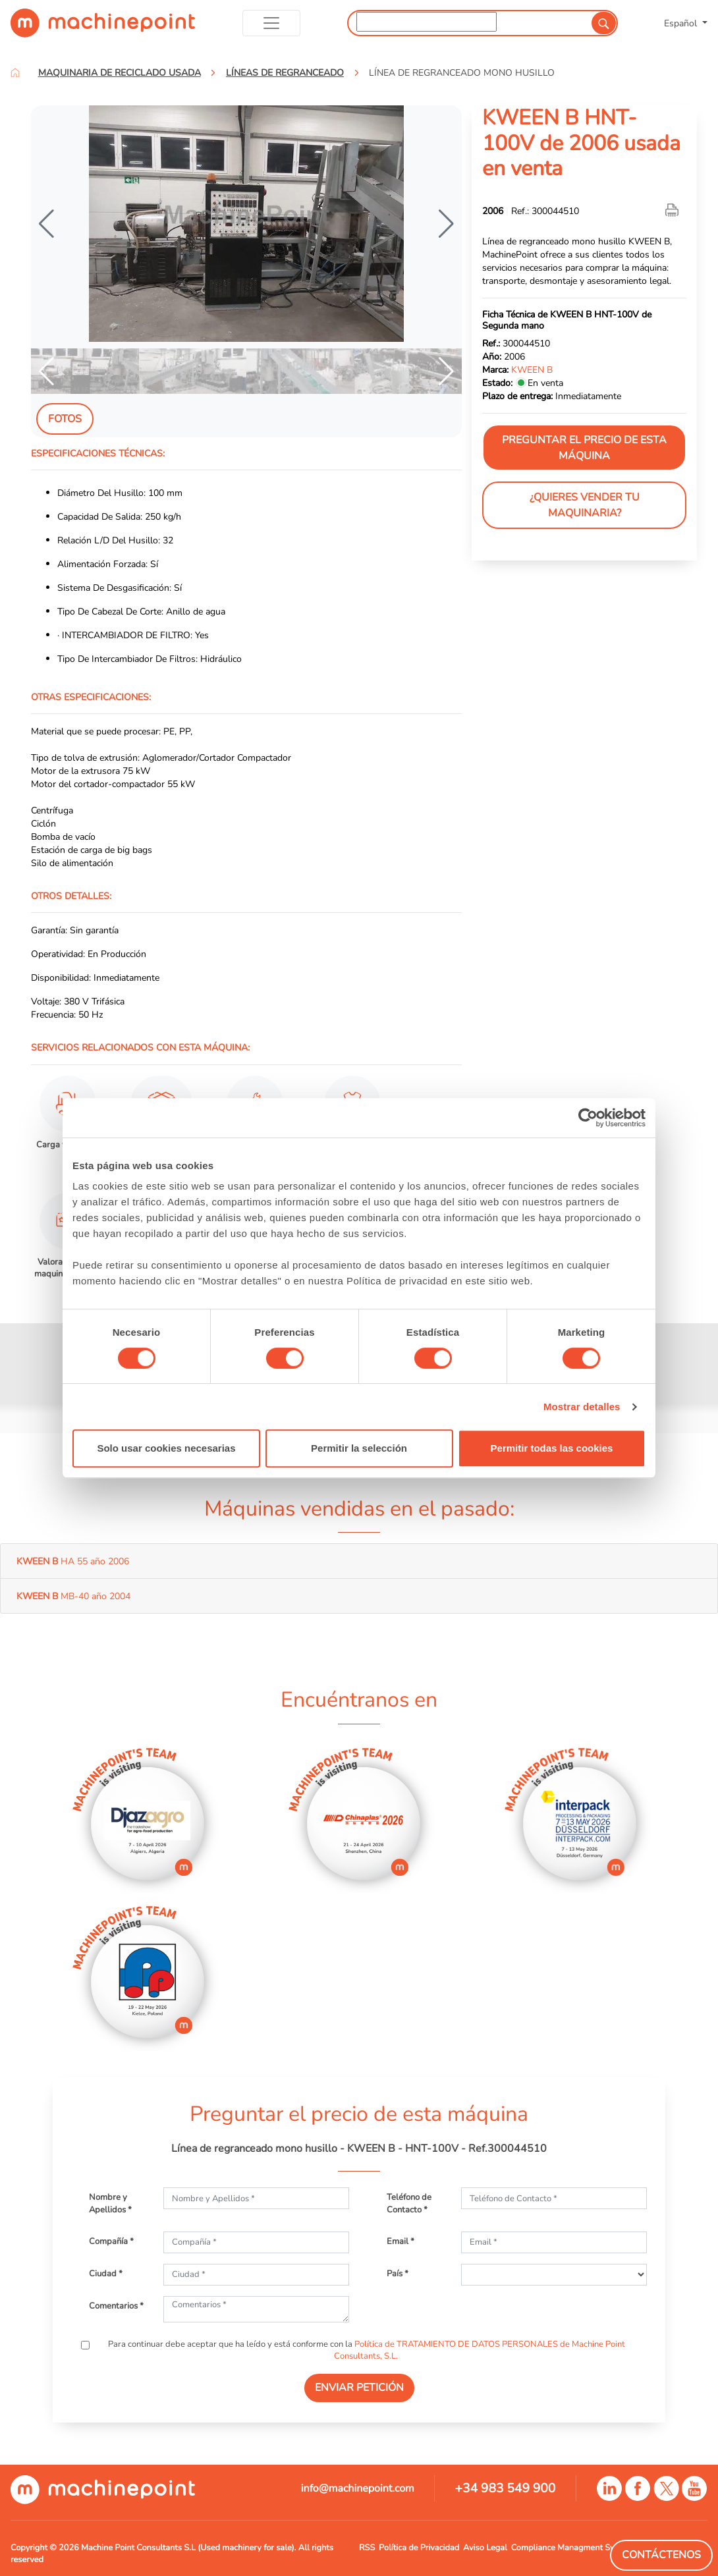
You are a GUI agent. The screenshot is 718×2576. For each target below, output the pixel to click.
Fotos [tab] (65, 419)
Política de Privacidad (419, 2548)
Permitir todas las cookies (552, 1448)
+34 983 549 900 (505, 2488)
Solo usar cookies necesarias (166, 1448)
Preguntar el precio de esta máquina (584, 448)
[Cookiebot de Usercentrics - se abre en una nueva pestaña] (588, 1118)
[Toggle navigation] (271, 23)
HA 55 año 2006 (72, 1561)
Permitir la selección (359, 1448)
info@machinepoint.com (357, 2488)
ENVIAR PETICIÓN (359, 2387)
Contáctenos (661, 2555)
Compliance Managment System (572, 2548)
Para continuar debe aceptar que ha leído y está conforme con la (365, 2350)
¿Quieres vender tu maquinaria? (585, 505)
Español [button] (682, 23)
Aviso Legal (485, 2548)
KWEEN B (532, 369)
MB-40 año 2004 (73, 1596)
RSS (367, 2548)
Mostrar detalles (582, 1406)
